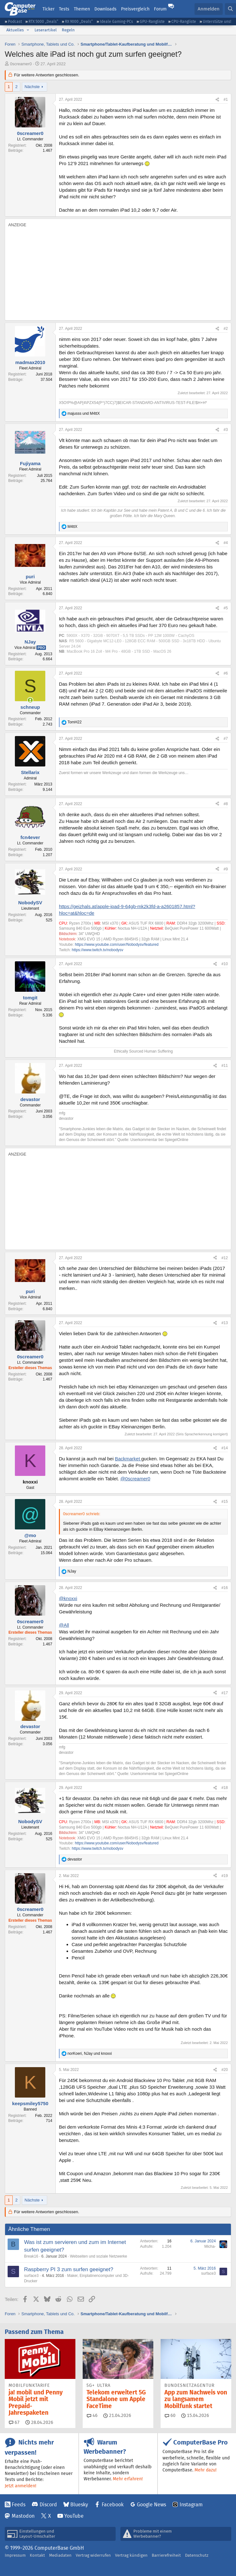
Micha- (210, 2246)
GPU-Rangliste (152, 21)
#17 (224, 1693)
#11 (224, 1065)
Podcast (15, 21)
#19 (224, 1876)
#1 (226, 99)
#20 (224, 2069)
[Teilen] (217, 99)
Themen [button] (82, 9)
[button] (28, 30)
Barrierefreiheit (166, 2555)
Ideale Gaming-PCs (116, 21)
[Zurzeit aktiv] (30, 700)
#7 (226, 738)
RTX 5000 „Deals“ (43, 21)
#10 (224, 964)
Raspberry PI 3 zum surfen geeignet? (68, 2269)
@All (64, 1625)
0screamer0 (21, 63)
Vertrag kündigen (131, 2555)
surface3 (31, 2275)
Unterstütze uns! (217, 21)
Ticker (48, 9)
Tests (64, 9)
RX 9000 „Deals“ (79, 21)
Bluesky (79, 2504)
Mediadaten (60, 2555)
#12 (224, 1258)
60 (170, 2415)
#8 (226, 804)
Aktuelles (15, 30)
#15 (224, 1501)
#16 (224, 1588)
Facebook (113, 2504)
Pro (41, 648)
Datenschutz (196, 2555)
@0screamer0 (135, 1478)
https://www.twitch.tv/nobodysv (98, 950)
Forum (160, 9)
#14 (224, 1448)
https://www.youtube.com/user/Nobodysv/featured (116, 944)
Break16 (31, 2256)
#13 (224, 1323)
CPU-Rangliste (183, 21)
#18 (224, 1787)
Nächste (32, 86)
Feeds (18, 2504)
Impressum (15, 2555)
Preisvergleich (135, 9)
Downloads (105, 9)
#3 (226, 429)
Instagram (191, 2504)
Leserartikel (46, 30)
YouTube (74, 2516)
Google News (151, 2504)
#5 (226, 608)
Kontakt (37, 2555)
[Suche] (230, 9)
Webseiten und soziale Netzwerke (98, 2256)
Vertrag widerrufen (93, 2555)
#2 (226, 328)
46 (92, 2415)
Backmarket (128, 1458)
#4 (226, 543)
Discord (48, 2504)
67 (14, 2422)
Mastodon (23, 2516)
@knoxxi (68, 1598)
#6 (226, 673)
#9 (226, 869)
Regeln (68, 30)
